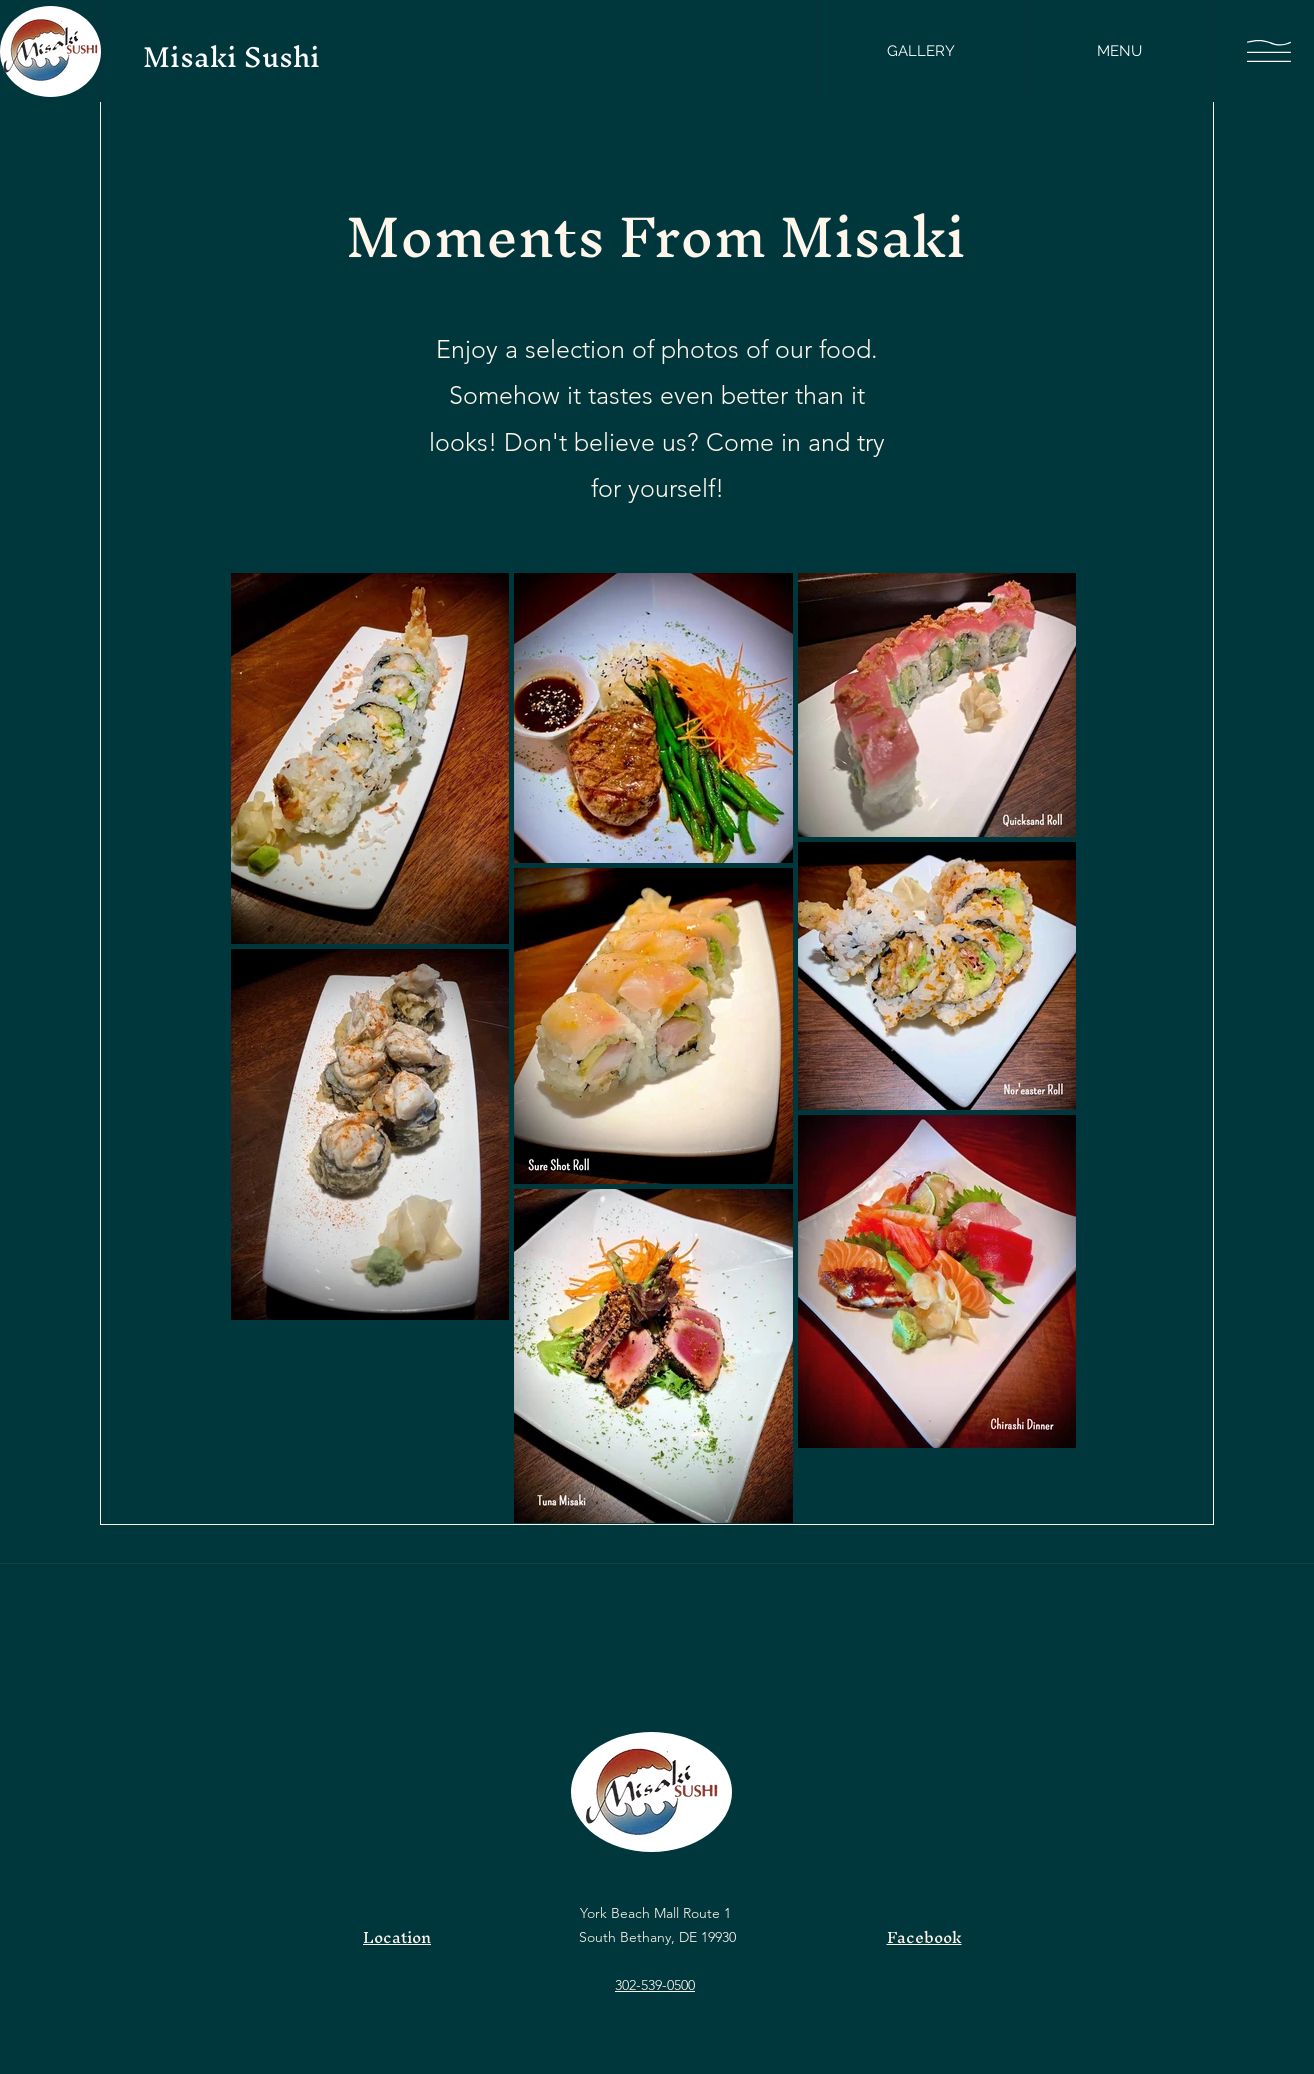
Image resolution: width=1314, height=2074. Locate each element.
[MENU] (1119, 51)
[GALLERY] (921, 51)
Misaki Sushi (231, 56)
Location (397, 1937)
